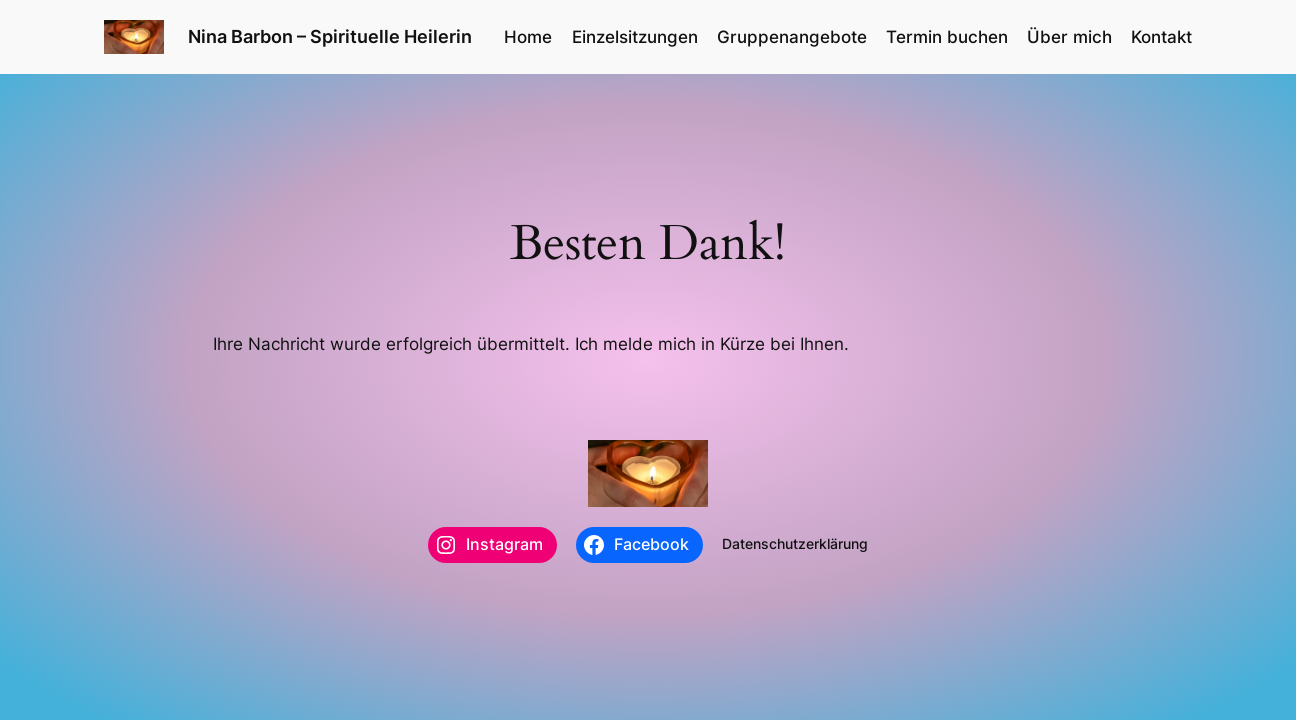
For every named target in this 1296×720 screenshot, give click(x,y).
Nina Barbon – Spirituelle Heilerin (330, 36)
